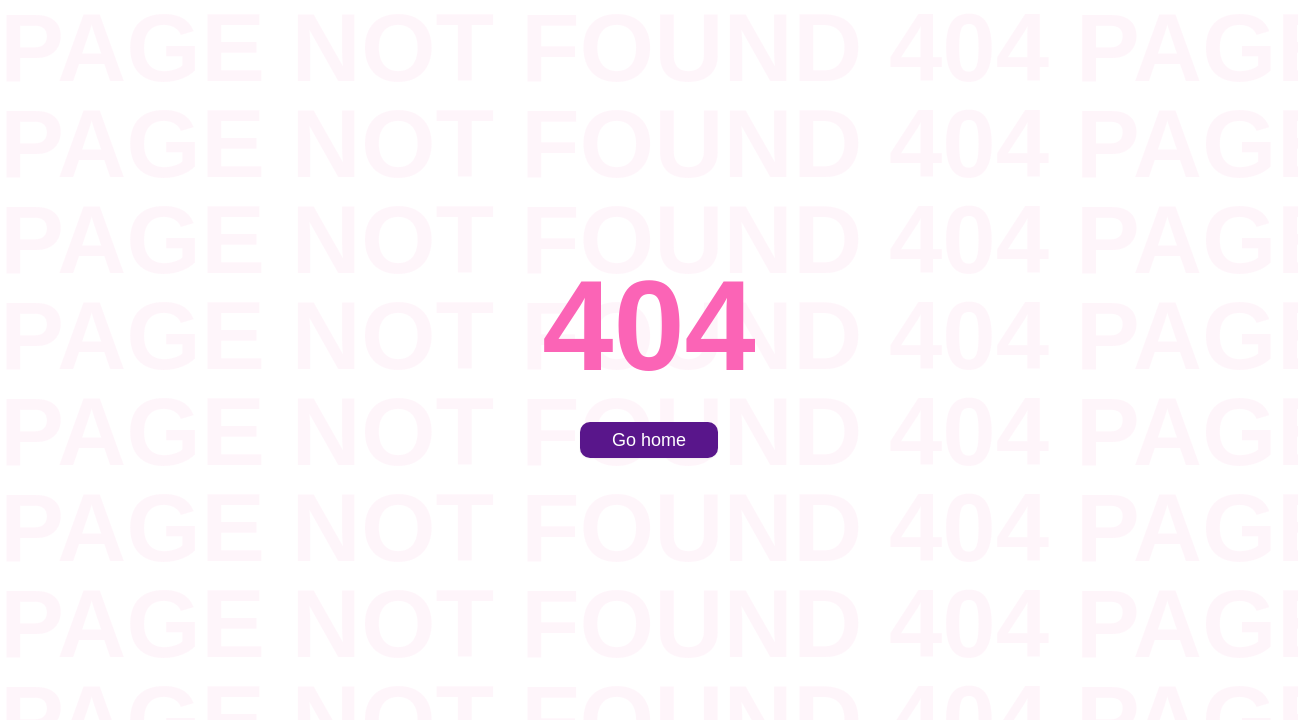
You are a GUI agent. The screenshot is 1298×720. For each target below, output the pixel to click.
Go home (649, 440)
